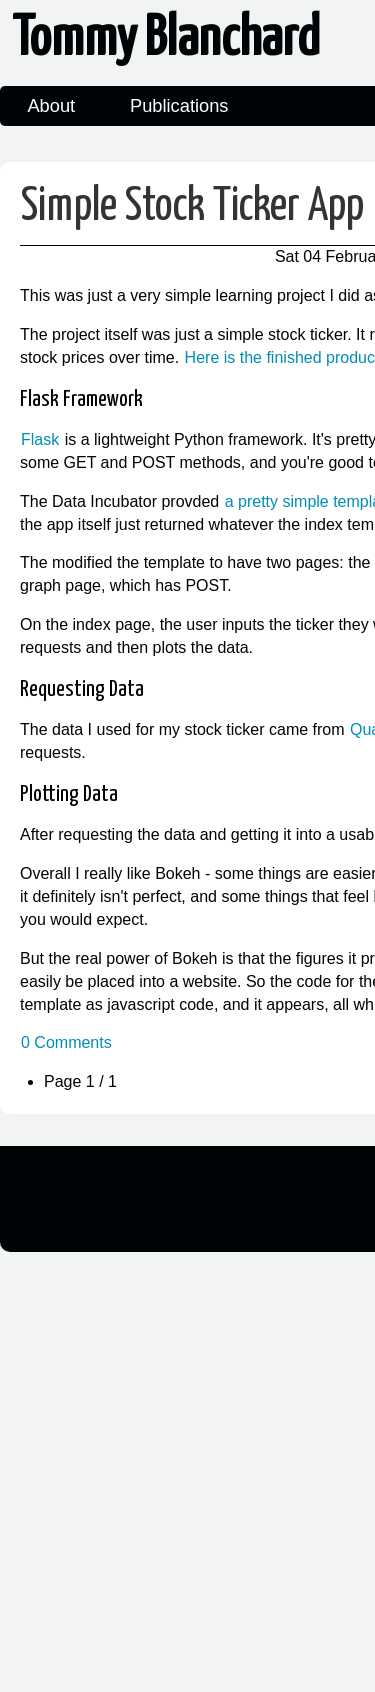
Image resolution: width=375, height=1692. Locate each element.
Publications (179, 105)
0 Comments (66, 1042)
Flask (40, 439)
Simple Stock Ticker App (192, 207)
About (51, 105)
